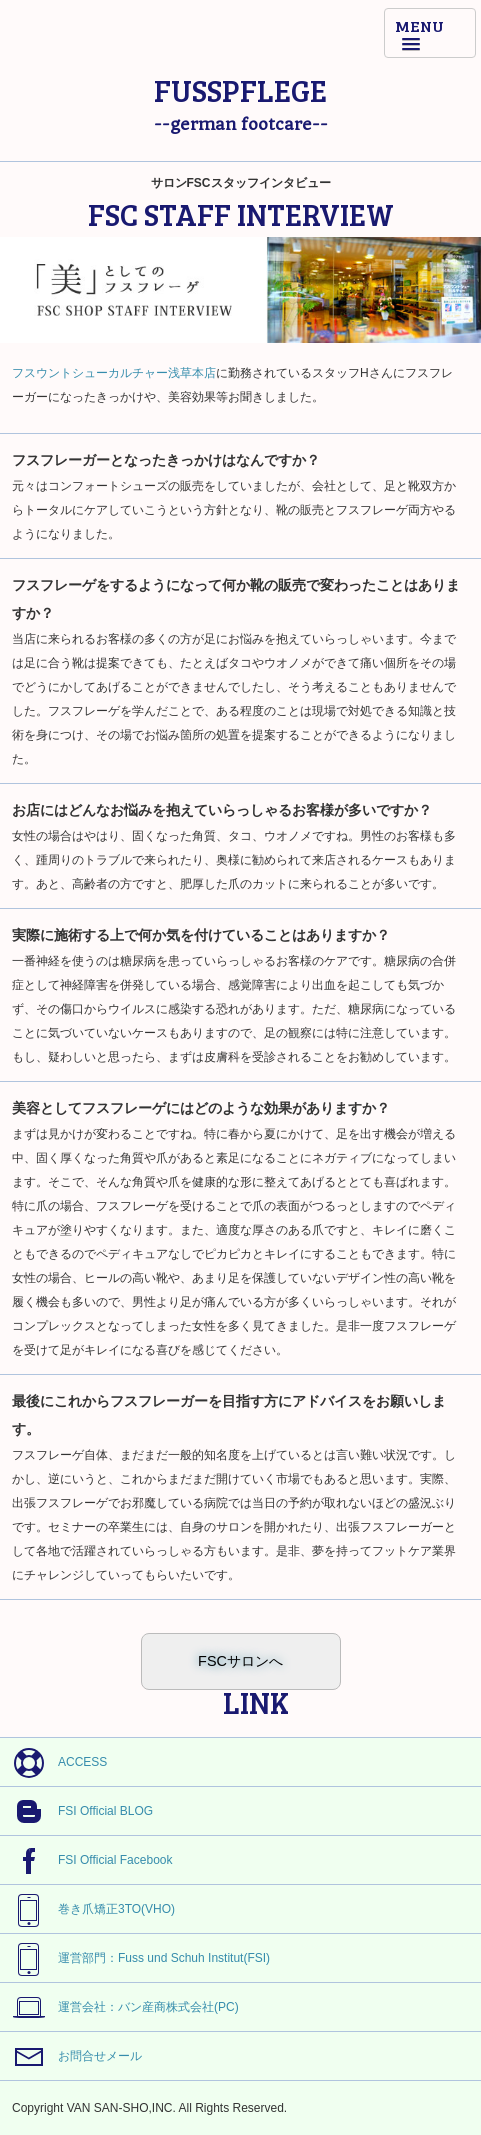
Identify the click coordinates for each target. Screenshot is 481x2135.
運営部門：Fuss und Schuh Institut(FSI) (135, 1959)
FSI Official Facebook (86, 1861)
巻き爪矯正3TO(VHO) (87, 1910)
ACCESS (53, 1763)
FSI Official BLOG (76, 1813)
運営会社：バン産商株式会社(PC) (119, 2009)
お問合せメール (71, 2057)
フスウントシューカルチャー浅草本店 (114, 373)
